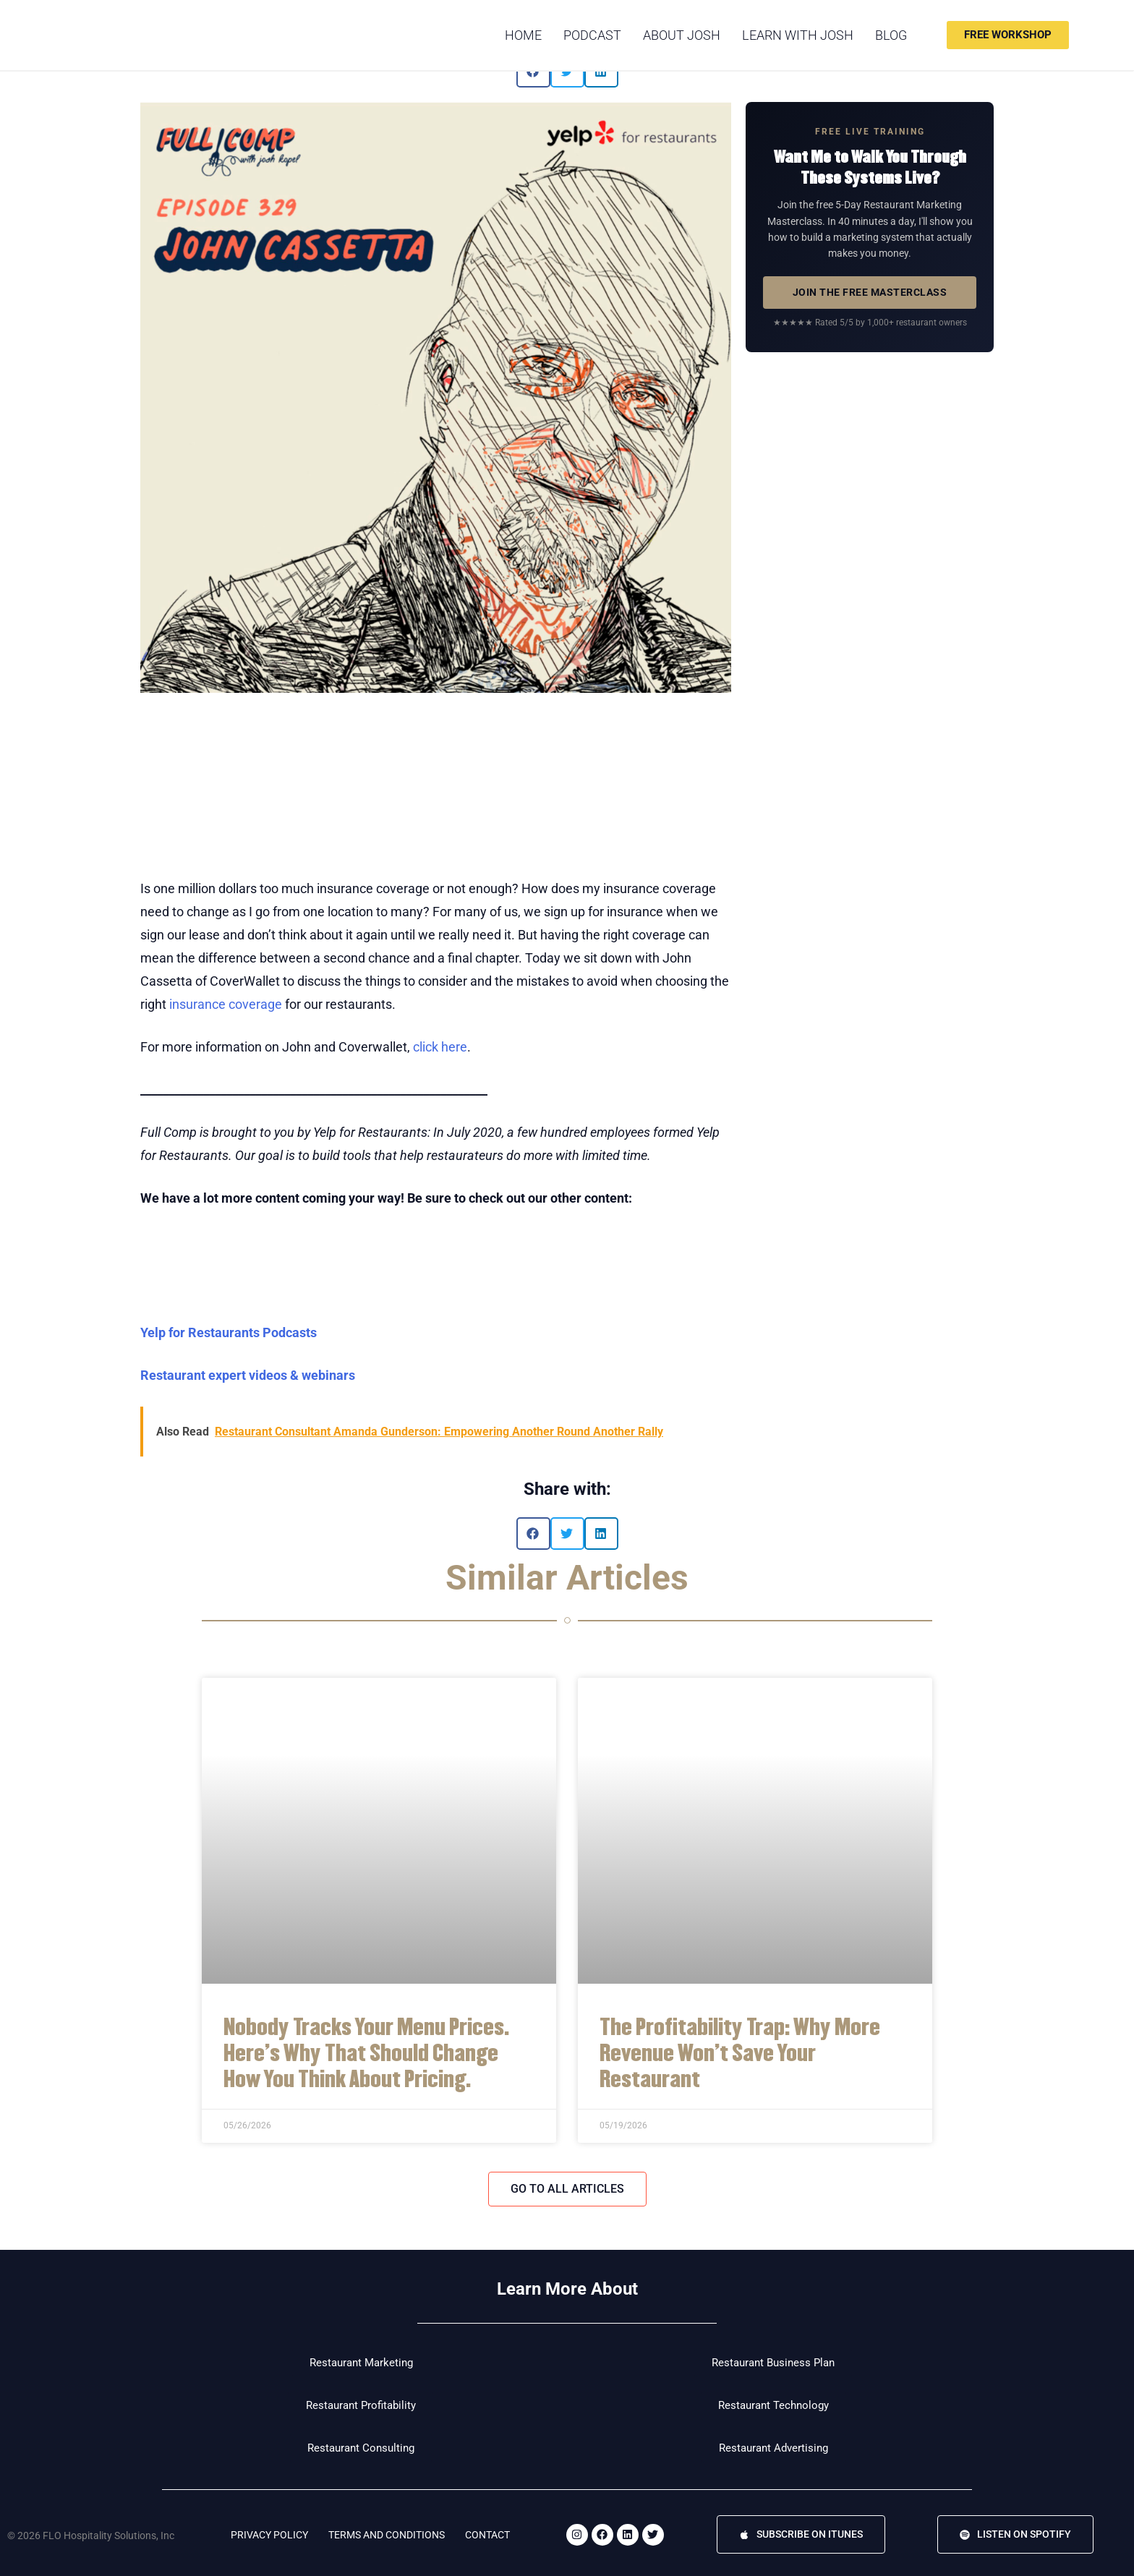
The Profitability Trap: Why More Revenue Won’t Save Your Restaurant (740, 2051)
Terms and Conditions (386, 2535)
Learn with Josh (797, 35)
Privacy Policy (269, 2535)
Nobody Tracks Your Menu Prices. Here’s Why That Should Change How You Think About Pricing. (366, 2051)
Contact (487, 2535)
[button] (533, 1533)
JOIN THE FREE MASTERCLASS (870, 292)
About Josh (681, 35)
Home (523, 35)
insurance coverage (225, 1004)
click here (440, 1046)
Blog (891, 35)
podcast (592, 35)
